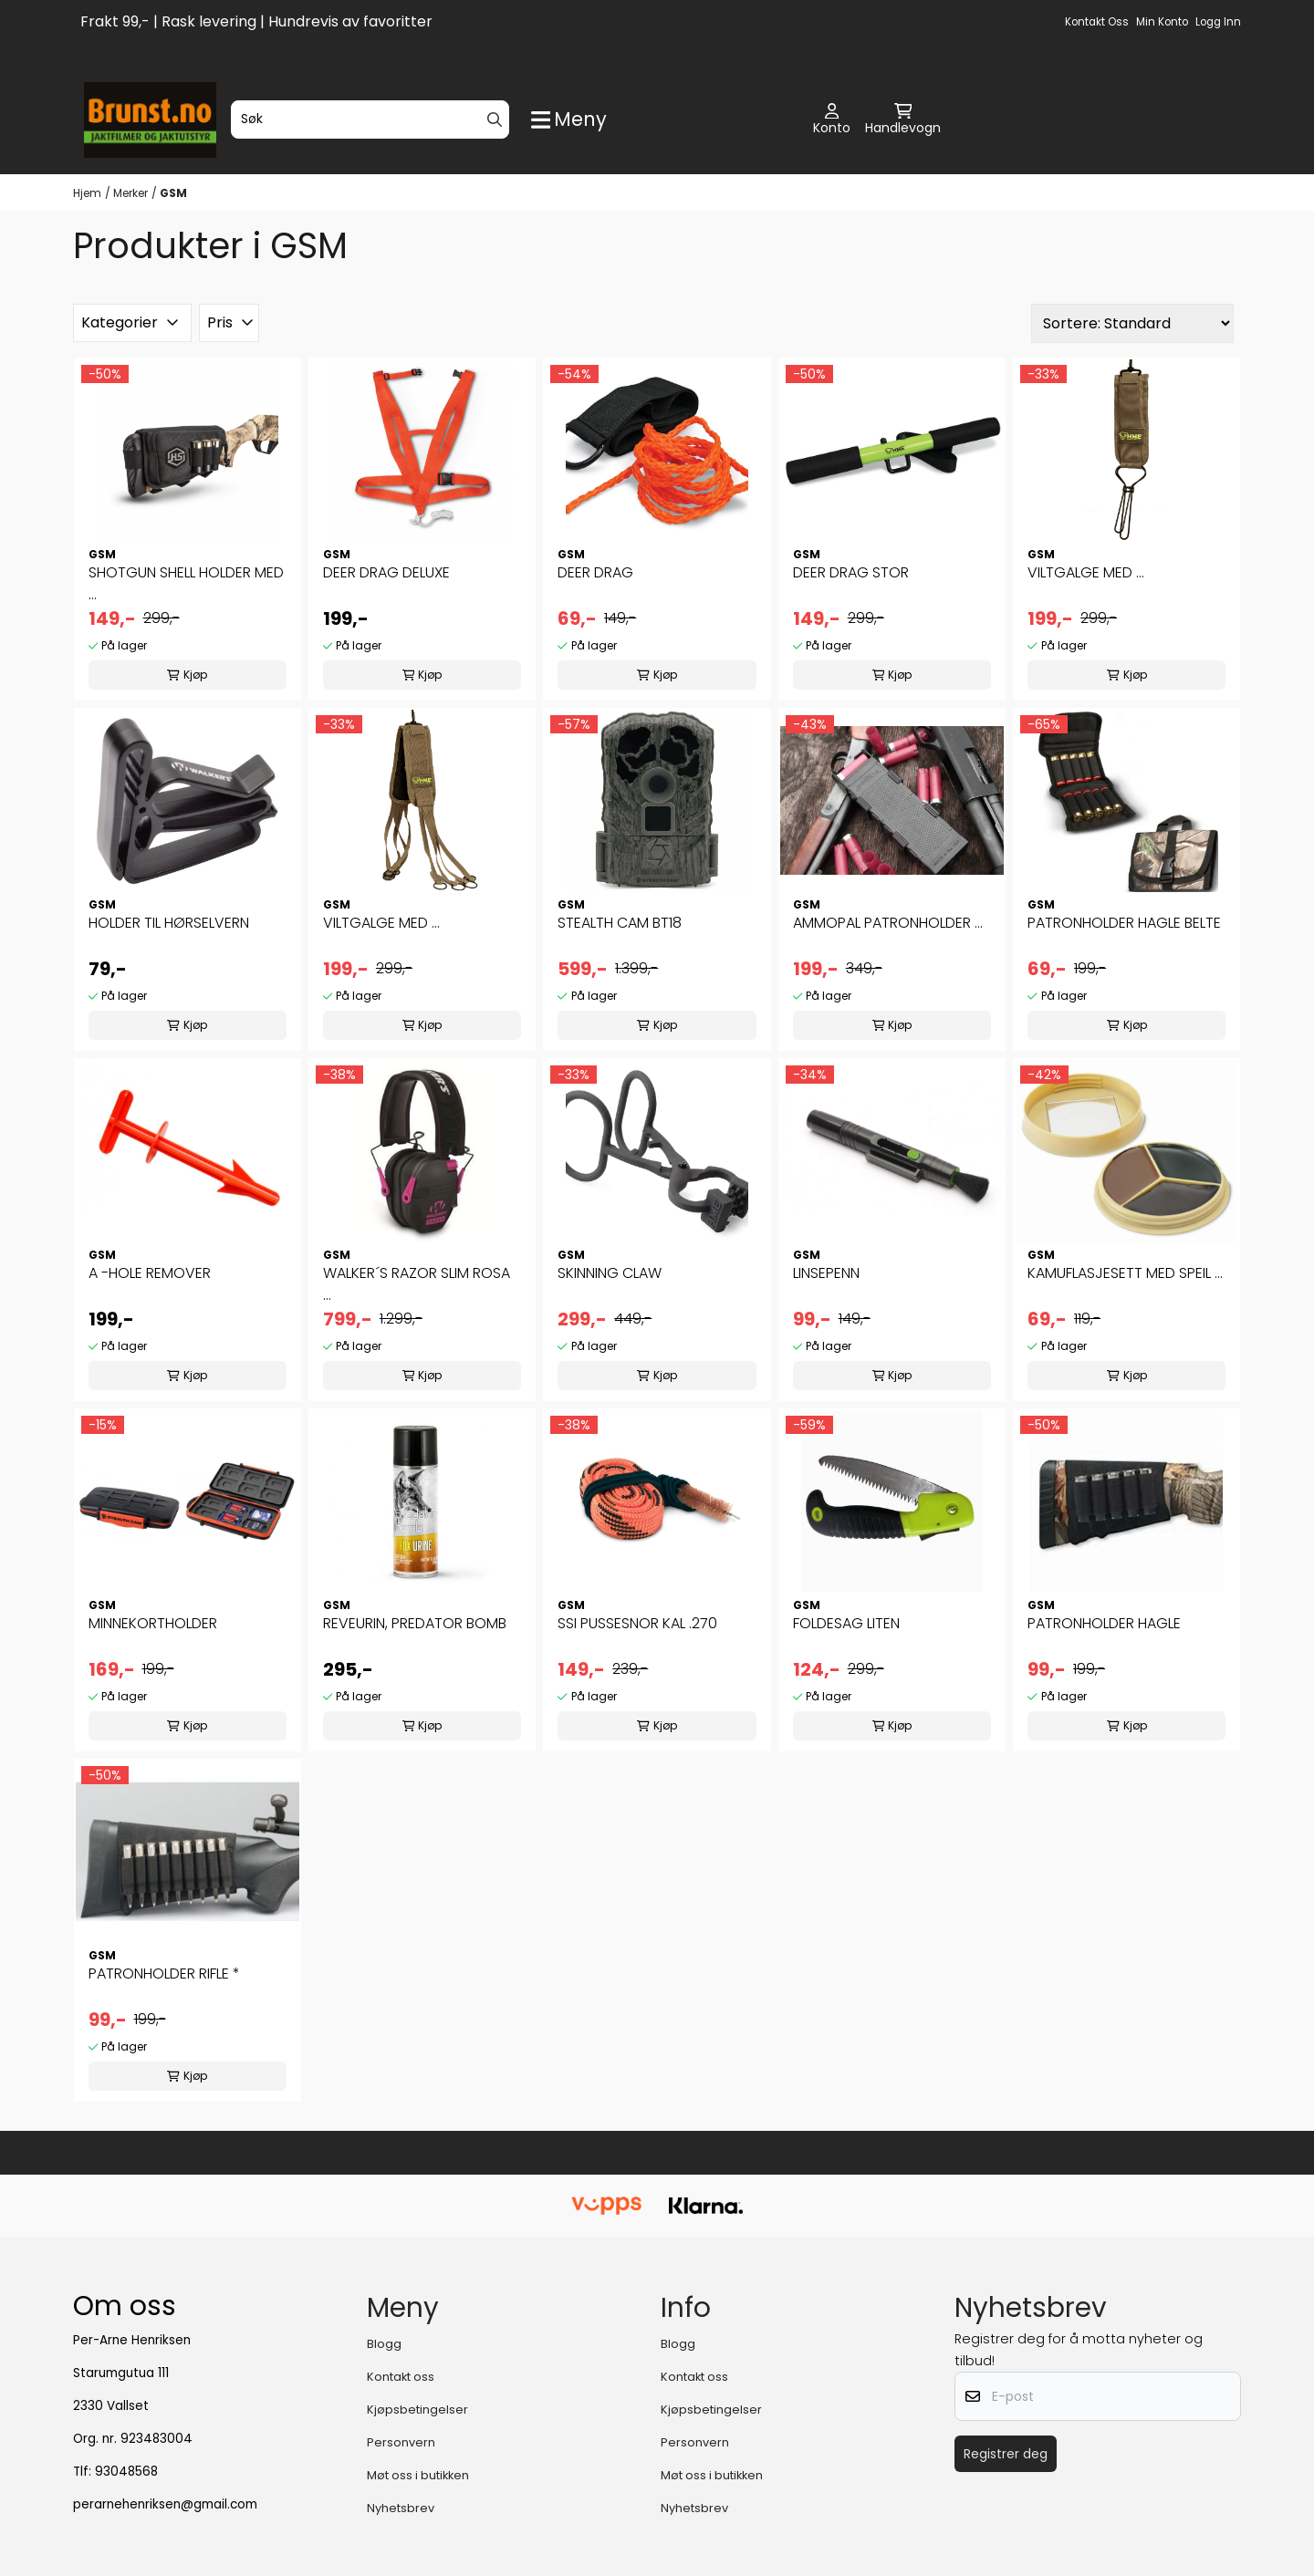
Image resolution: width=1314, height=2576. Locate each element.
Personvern (401, 2442)
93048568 (126, 2471)
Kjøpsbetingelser (417, 2409)
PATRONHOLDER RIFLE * (164, 1973)
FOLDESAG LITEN (846, 1623)
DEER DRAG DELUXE (386, 572)
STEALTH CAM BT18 (620, 922)
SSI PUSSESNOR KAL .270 (637, 1623)
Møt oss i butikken (418, 2475)
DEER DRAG (595, 572)
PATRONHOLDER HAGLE (1104, 1623)
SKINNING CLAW (610, 1272)
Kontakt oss (1097, 22)
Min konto (1162, 22)
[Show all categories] (569, 120)
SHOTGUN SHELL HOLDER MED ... (186, 583)
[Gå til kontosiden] (832, 120)
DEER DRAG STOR (851, 572)
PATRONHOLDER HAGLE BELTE (1124, 922)
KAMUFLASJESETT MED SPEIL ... (1125, 1272)
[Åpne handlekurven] (903, 120)
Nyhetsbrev (400, 2508)
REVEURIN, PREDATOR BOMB (414, 1623)
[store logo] (150, 120)
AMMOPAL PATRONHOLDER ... (888, 922)
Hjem (87, 193)
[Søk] (370, 119)
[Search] (495, 119)
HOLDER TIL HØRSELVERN (169, 922)
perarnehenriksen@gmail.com (165, 2504)
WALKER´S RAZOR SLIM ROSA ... (416, 1283)
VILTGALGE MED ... (1085, 572)
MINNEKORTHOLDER (153, 1623)
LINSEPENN (826, 1272)
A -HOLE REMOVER (150, 1272)
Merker (130, 193)
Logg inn (1218, 22)
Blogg (384, 2344)
